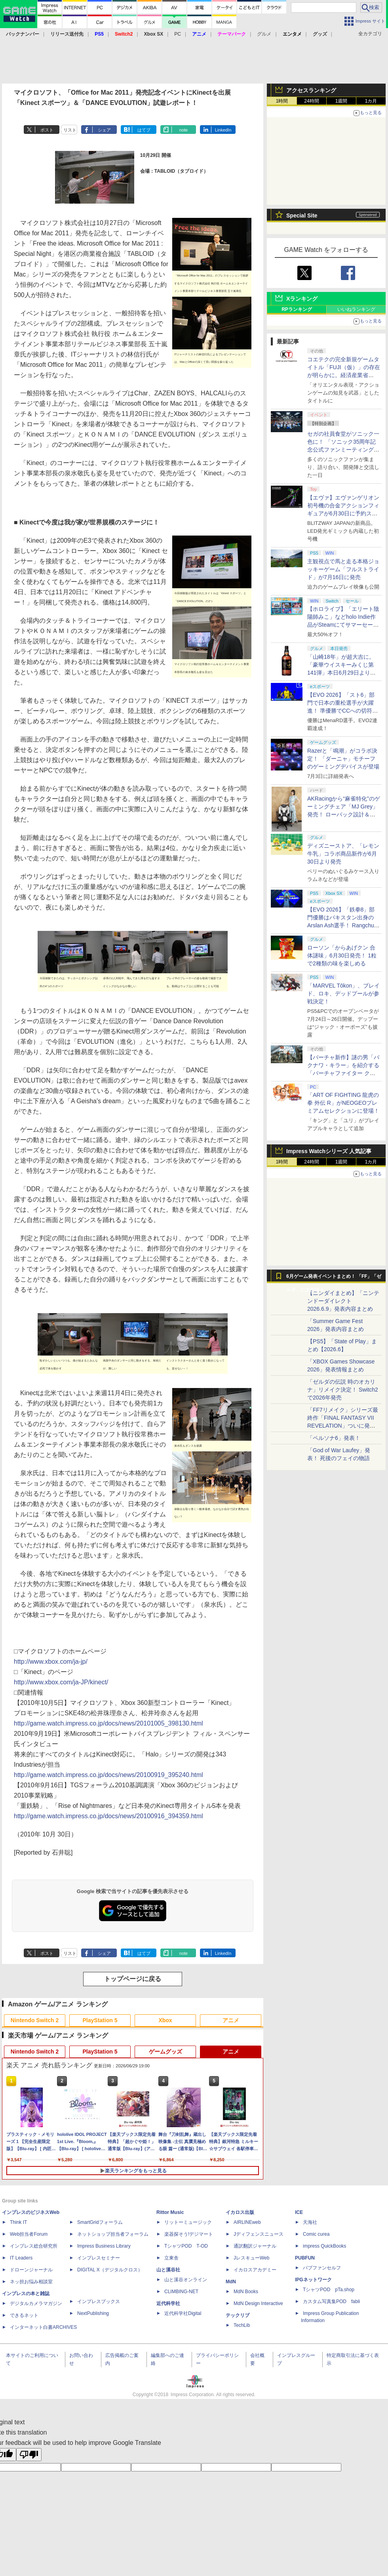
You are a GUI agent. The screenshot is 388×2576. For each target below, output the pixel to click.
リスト (69, 130)
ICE (299, 2212)
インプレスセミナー (98, 2258)
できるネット (24, 2315)
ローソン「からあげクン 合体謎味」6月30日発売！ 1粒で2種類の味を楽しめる (342, 955)
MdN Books (246, 2291)
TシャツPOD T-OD (186, 2246)
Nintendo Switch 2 (35, 2020)
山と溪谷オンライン (185, 2279)
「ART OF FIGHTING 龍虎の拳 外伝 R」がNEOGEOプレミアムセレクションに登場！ (343, 1103)
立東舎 (171, 2258)
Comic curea (316, 2234)
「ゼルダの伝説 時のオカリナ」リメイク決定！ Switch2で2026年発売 (342, 1390)
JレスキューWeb (251, 2258)
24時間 (311, 101)
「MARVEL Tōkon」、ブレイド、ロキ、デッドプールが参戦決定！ (343, 993)
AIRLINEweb (247, 2222)
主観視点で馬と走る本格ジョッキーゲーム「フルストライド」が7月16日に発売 (343, 569)
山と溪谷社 (168, 2270)
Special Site (302, 215)
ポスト (46, 130)
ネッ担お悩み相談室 (31, 2281)
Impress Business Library (104, 2246)
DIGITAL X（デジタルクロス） (110, 2270)
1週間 (341, 101)
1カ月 (371, 101)
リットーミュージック (188, 2222)
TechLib (242, 2325)
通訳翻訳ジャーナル (255, 2246)
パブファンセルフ (322, 2268)
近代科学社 (168, 2303)
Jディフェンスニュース (258, 2234)
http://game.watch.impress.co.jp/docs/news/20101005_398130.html (108, 1723)
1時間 (282, 101)
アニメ (231, 2020)
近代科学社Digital (182, 2313)
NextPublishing (93, 2313)
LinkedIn (223, 130)
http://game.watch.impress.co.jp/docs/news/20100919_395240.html (108, 1774)
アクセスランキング (311, 90)
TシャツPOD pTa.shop (328, 2289)
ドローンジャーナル (31, 2270)
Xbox (165, 2020)
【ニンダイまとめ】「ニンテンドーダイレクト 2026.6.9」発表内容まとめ (343, 1301)
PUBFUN (305, 2258)
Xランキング (302, 299)
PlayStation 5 (100, 2020)
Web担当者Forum (29, 2234)
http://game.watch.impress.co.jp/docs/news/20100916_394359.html (108, 1816)
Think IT (18, 2222)
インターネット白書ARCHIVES (43, 2327)
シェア (104, 130)
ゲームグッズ (165, 2051)
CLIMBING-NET (181, 2291)
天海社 (310, 2222)
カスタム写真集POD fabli (331, 2301)
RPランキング (296, 309)
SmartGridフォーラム (100, 2222)
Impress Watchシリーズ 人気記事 (328, 1151)
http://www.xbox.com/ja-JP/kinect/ (61, 1682)
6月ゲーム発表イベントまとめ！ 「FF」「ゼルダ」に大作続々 (333, 1278)
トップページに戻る (132, 1978)
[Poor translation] (29, 2454)
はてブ (143, 130)
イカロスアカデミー (255, 2270)
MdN (231, 2281)
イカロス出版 (240, 2212)
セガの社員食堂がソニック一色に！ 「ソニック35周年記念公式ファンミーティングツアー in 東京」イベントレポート (343, 450)
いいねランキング (356, 309)
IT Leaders (21, 2258)
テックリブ (237, 2315)
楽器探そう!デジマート (188, 2234)
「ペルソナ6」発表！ (333, 1438)
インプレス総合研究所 (33, 2246)
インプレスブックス (98, 2301)
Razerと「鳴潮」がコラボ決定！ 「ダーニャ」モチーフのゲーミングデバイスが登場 (343, 758)
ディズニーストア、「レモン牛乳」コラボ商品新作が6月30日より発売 (343, 854)
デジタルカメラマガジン (36, 2303)
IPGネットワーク (313, 2279)
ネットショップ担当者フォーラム (112, 2234)
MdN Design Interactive (258, 2303)
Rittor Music (170, 2212)
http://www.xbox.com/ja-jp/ (50, 1661)
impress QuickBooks (324, 2246)
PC (177, 34)
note (183, 130)
